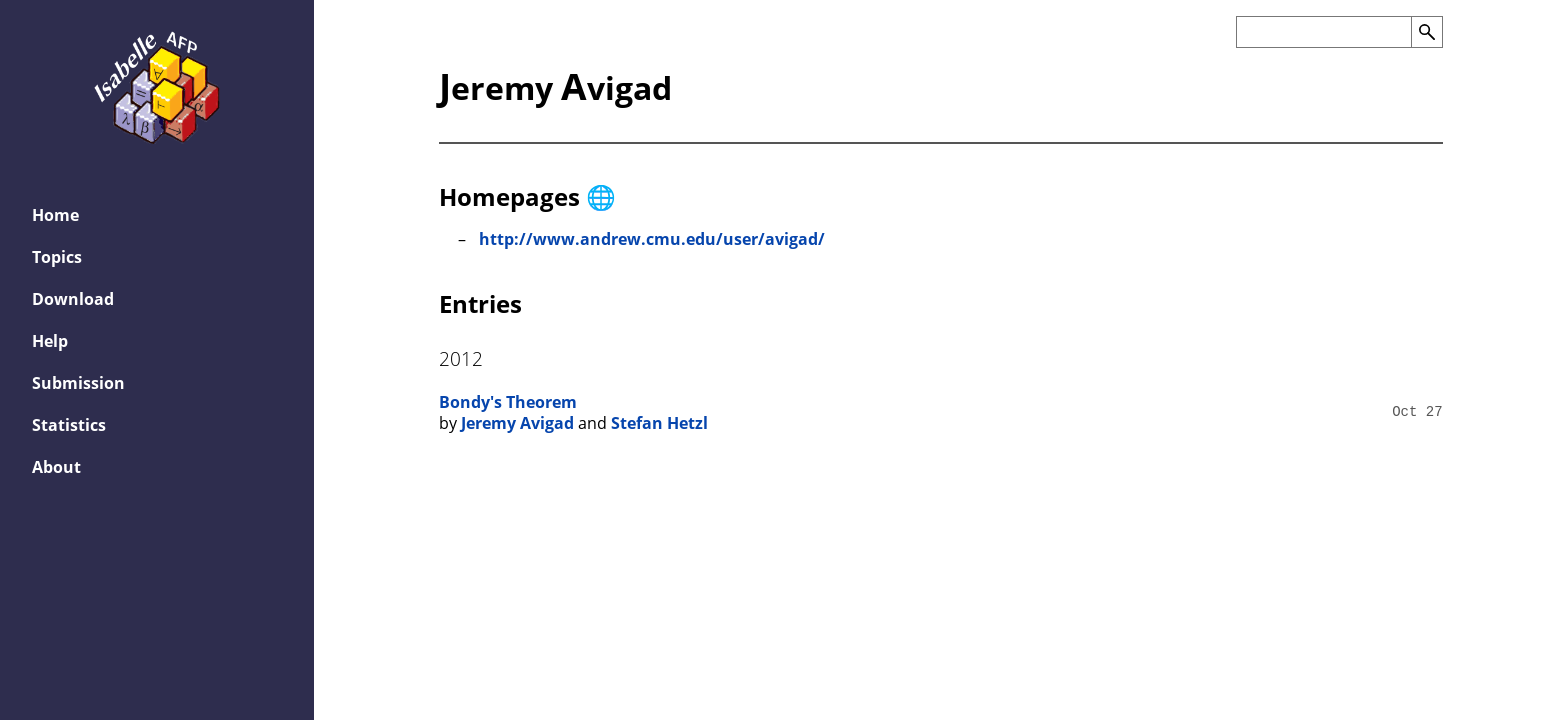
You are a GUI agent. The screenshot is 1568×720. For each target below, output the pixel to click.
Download (73, 299)
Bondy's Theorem (508, 402)
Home (55, 215)
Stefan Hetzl (659, 423)
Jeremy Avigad (517, 423)
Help (50, 341)
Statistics (69, 425)
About (56, 467)
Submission (78, 383)
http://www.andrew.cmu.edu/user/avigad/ (652, 239)
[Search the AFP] (1323, 32)
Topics (57, 257)
